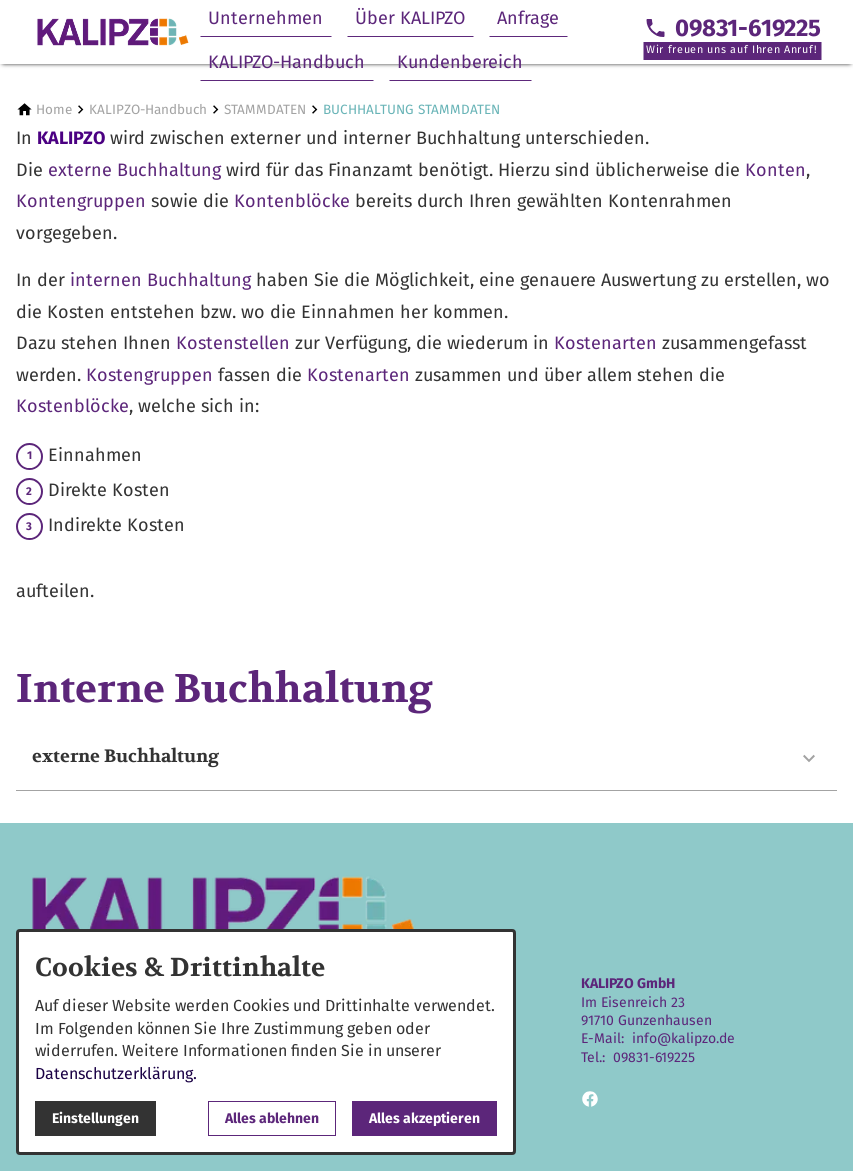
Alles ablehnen (272, 1118)
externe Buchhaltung (134, 170)
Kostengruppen (152, 375)
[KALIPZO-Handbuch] (148, 109)
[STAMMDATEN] (265, 109)
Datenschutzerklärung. (116, 1073)
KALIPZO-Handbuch (286, 62)
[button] (426, 759)
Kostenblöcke (72, 406)
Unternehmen (265, 18)
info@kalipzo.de (683, 1038)
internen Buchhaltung (160, 280)
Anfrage (528, 18)
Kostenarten (605, 343)
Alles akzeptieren (424, 1118)
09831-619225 (654, 1057)
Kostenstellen (233, 343)
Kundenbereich (460, 62)
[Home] (54, 109)
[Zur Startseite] (112, 32)
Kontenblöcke (294, 201)
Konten (775, 170)
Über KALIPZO (410, 18)
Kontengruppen (83, 201)
